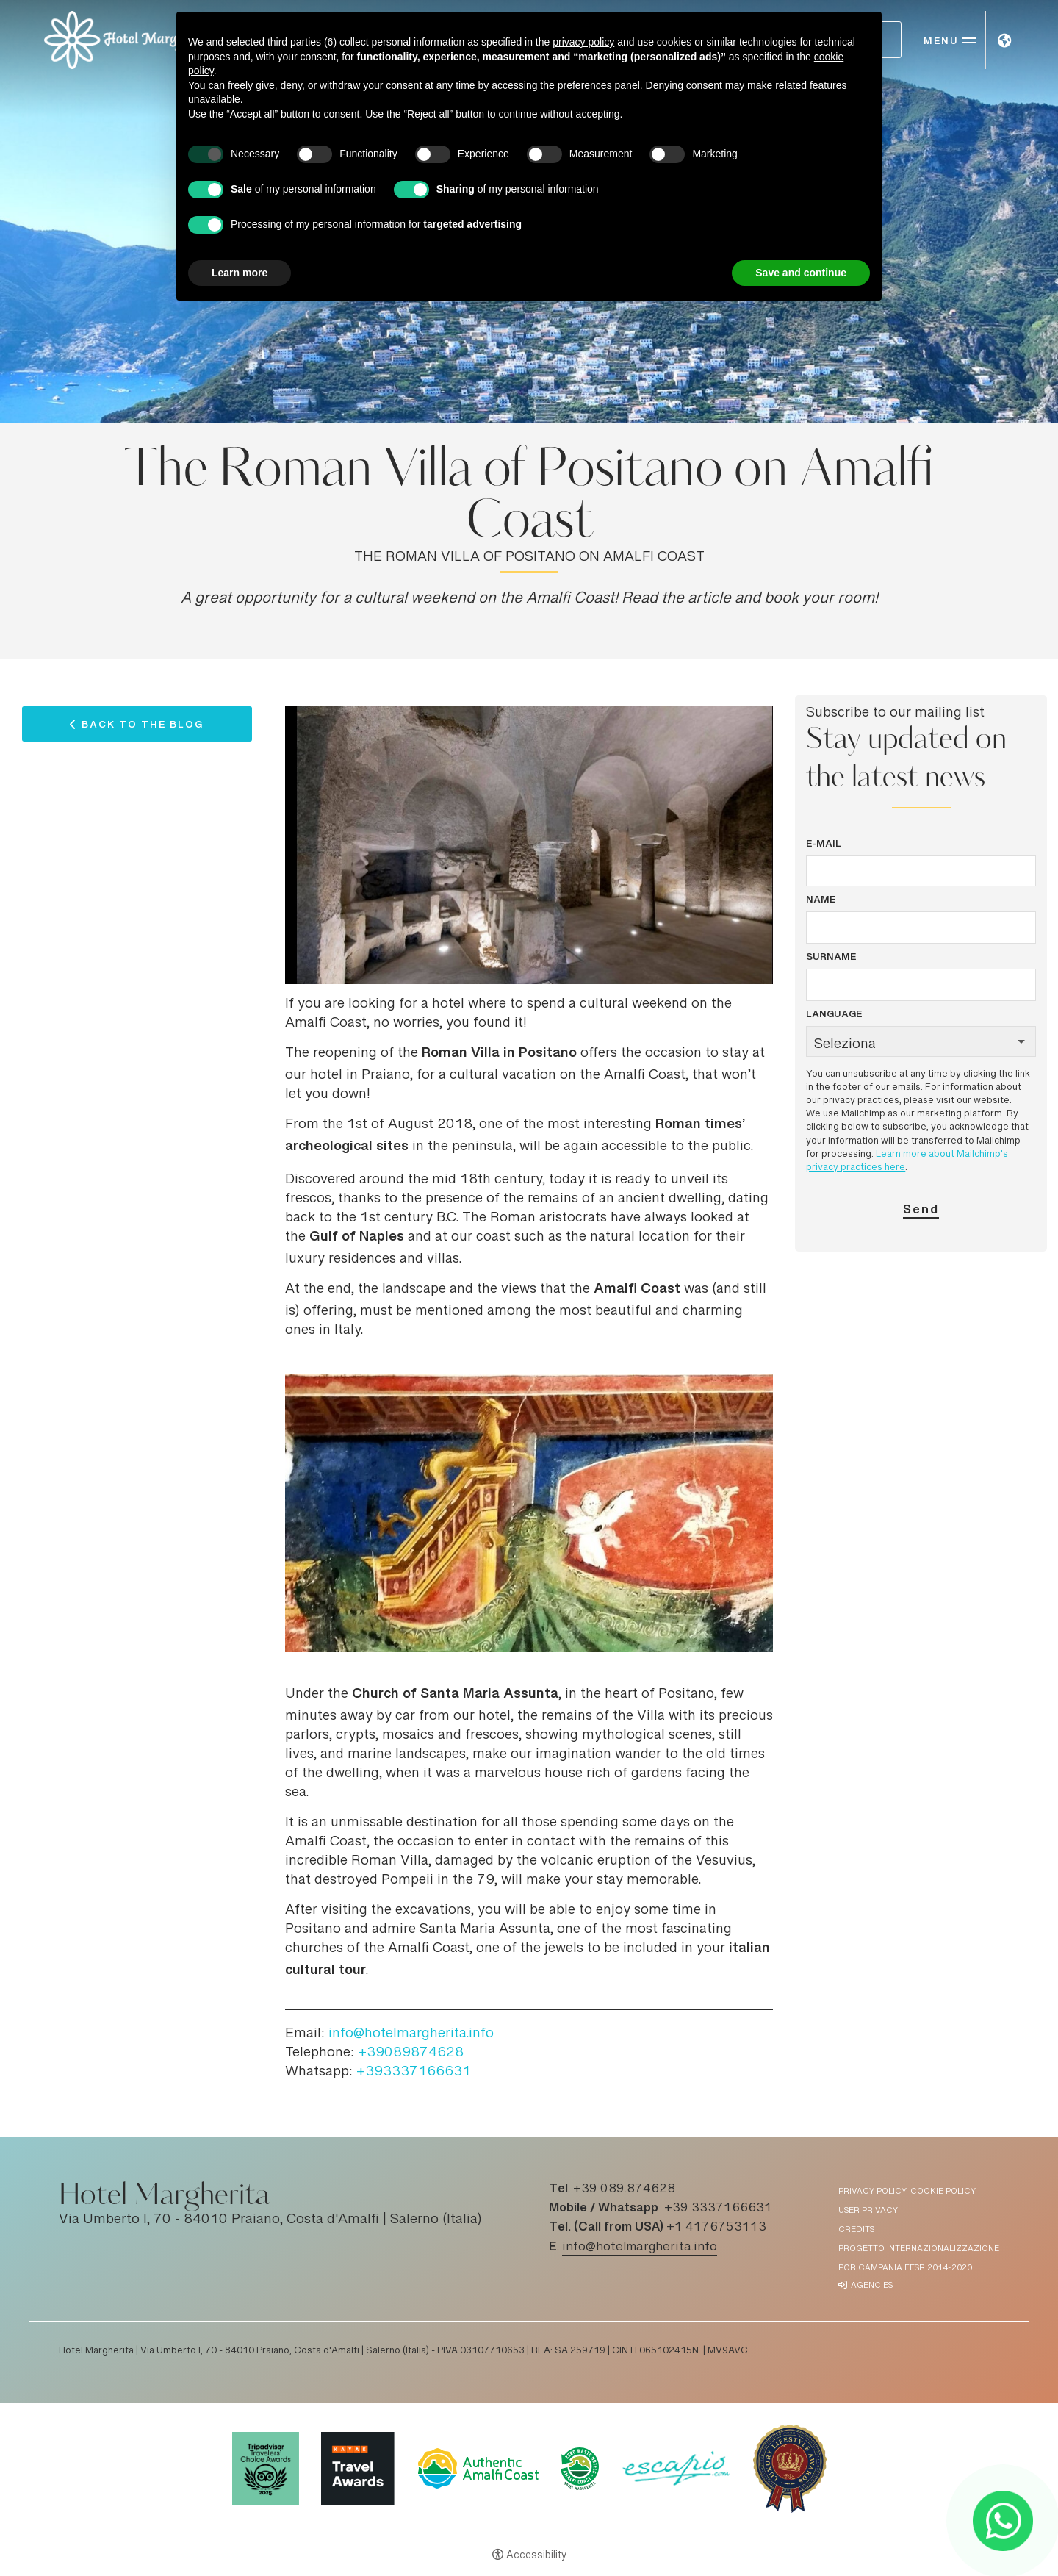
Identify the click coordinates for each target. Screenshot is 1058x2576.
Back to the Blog (143, 727)
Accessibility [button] (536, 2556)
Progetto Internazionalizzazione (918, 2249)
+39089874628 (411, 2053)
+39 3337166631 (718, 2208)
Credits (856, 2230)
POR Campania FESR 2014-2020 (905, 2268)
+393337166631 (413, 2072)
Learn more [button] (239, 273)
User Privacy (868, 2211)
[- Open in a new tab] (1003, 2521)
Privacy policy (872, 2192)
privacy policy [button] (583, 42)
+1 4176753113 (716, 2227)
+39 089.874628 (624, 2189)
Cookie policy (943, 2192)
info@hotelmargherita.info (411, 2034)
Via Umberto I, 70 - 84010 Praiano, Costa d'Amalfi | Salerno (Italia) (270, 2220)
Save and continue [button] (800, 273)
